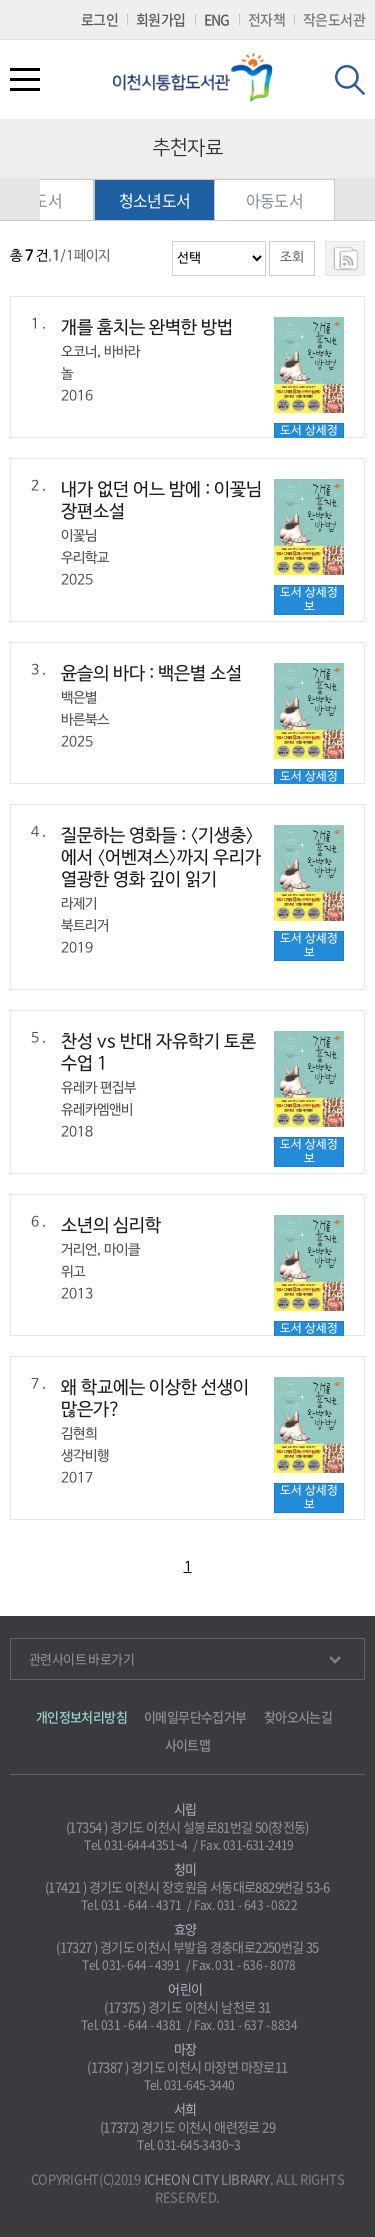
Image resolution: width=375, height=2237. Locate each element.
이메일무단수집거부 (195, 1716)
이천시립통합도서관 (200, 77)
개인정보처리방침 (81, 1716)
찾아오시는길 (298, 1716)
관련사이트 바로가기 (185, 1658)
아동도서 (278, 200)
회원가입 (161, 19)
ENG (217, 19)
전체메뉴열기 (25, 79)
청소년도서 (158, 200)
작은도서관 (334, 19)
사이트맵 (188, 1744)
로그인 (99, 19)
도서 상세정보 (309, 599)
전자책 (266, 19)
